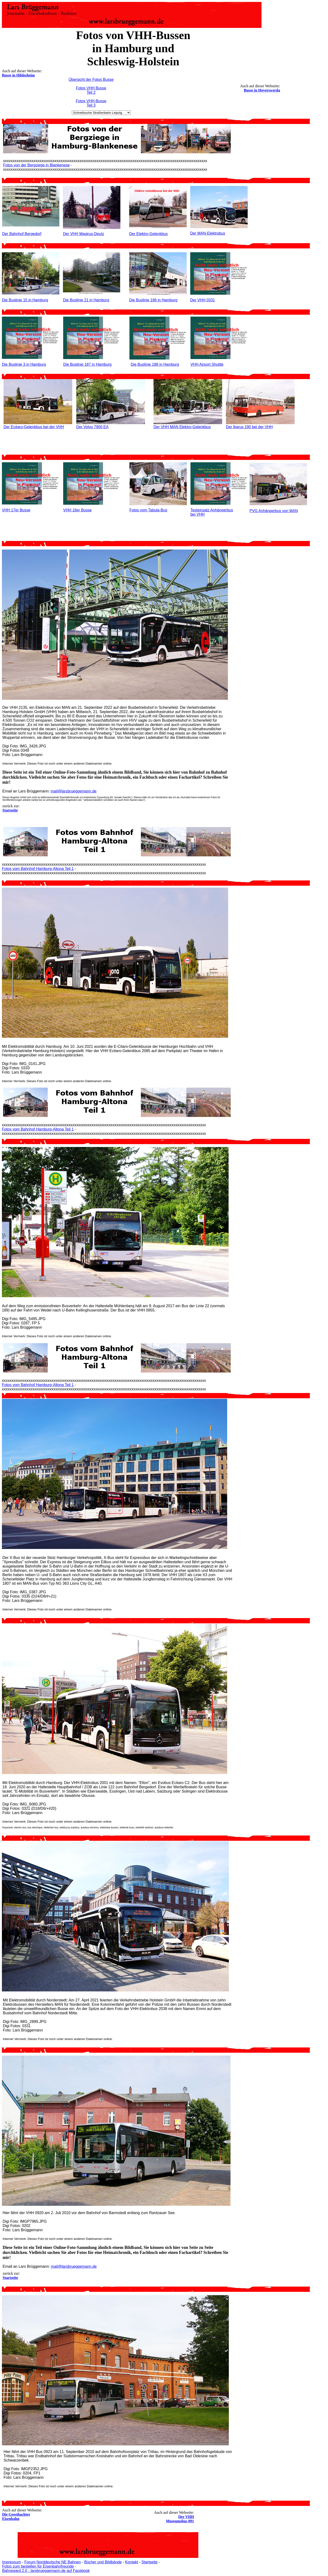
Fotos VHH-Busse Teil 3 (91, 103)
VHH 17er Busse (16, 510)
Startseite (149, 2562)
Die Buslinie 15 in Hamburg (25, 300)
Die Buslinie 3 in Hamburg (24, 364)
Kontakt (131, 2562)
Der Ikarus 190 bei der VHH (249, 427)
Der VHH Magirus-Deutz (83, 234)
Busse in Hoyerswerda (262, 90)
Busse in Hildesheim (18, 75)
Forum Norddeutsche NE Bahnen (52, 2562)
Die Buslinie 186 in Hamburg (153, 300)
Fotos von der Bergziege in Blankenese (36, 165)
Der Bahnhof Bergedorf (21, 234)
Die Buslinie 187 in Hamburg (87, 364)
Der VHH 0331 (202, 300)
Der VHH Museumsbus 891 (180, 2519)
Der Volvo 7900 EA (92, 427)
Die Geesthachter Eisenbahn (16, 2516)
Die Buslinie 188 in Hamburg (155, 364)
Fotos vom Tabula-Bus (148, 510)
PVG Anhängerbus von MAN (274, 511)
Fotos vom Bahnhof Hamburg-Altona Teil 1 (38, 869)
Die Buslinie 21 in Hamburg (86, 300)
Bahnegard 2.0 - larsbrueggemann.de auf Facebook (46, 2571)
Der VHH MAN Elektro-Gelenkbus (182, 427)
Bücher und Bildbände (103, 2562)
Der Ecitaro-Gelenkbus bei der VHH (34, 427)
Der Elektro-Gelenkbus (148, 234)
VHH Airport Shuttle (207, 364)
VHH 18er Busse (77, 510)
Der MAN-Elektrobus (207, 233)
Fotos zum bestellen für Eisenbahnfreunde (38, 2566)
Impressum (11, 2562)
